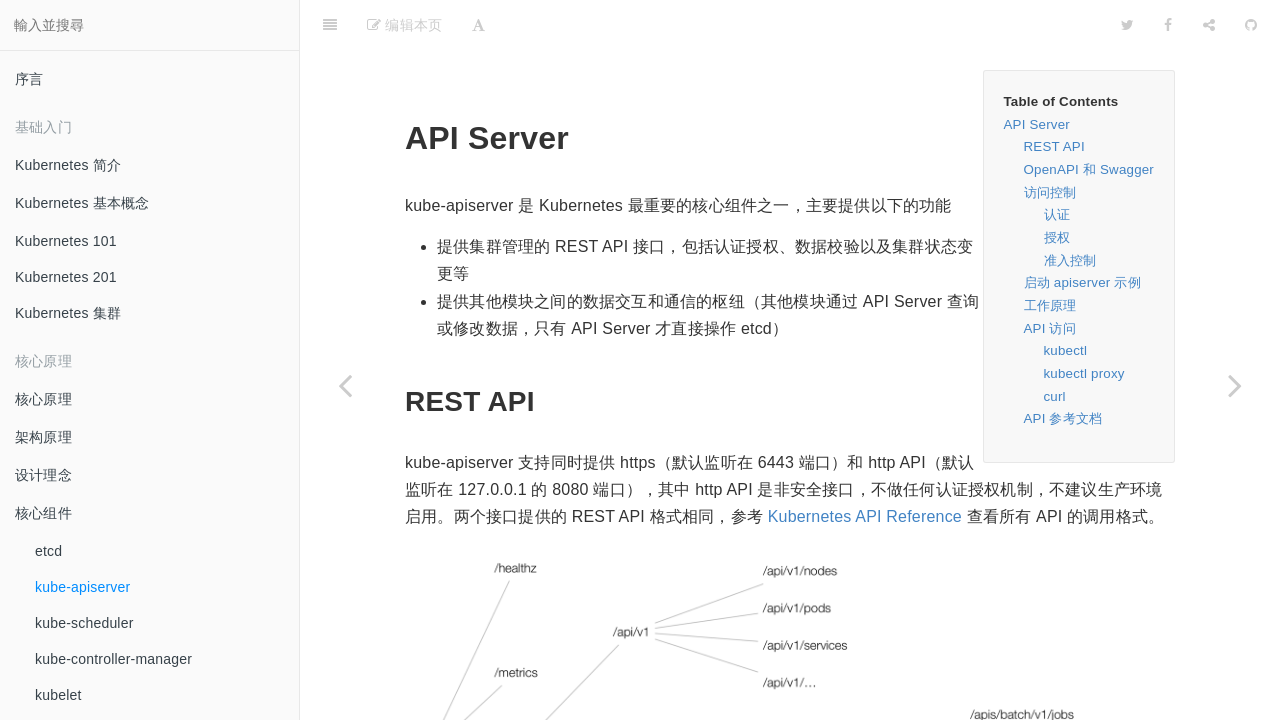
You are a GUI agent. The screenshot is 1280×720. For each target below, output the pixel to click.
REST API (1054, 96)
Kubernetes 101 (66, 241)
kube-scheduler (84, 623)
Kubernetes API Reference (865, 466)
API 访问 (1050, 278)
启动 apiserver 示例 (1082, 232)
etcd (48, 551)
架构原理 (43, 437)
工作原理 (1050, 255)
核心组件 (43, 513)
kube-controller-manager (113, 659)
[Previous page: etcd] (345, 385)
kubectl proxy (1084, 323)
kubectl (1066, 300)
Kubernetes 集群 (68, 313)
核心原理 (43, 399)
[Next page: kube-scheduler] (1235, 385)
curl (1055, 346)
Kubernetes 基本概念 (82, 203)
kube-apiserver (82, 587)
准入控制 (1070, 210)
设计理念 (43, 475)
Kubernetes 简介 (68, 165)
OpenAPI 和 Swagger (1089, 119)
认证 (1057, 164)
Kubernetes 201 (66, 277)
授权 (1057, 187)
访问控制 (1050, 142)
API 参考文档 (1063, 368)
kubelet (58, 695)
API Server (1037, 74)
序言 (29, 79)
